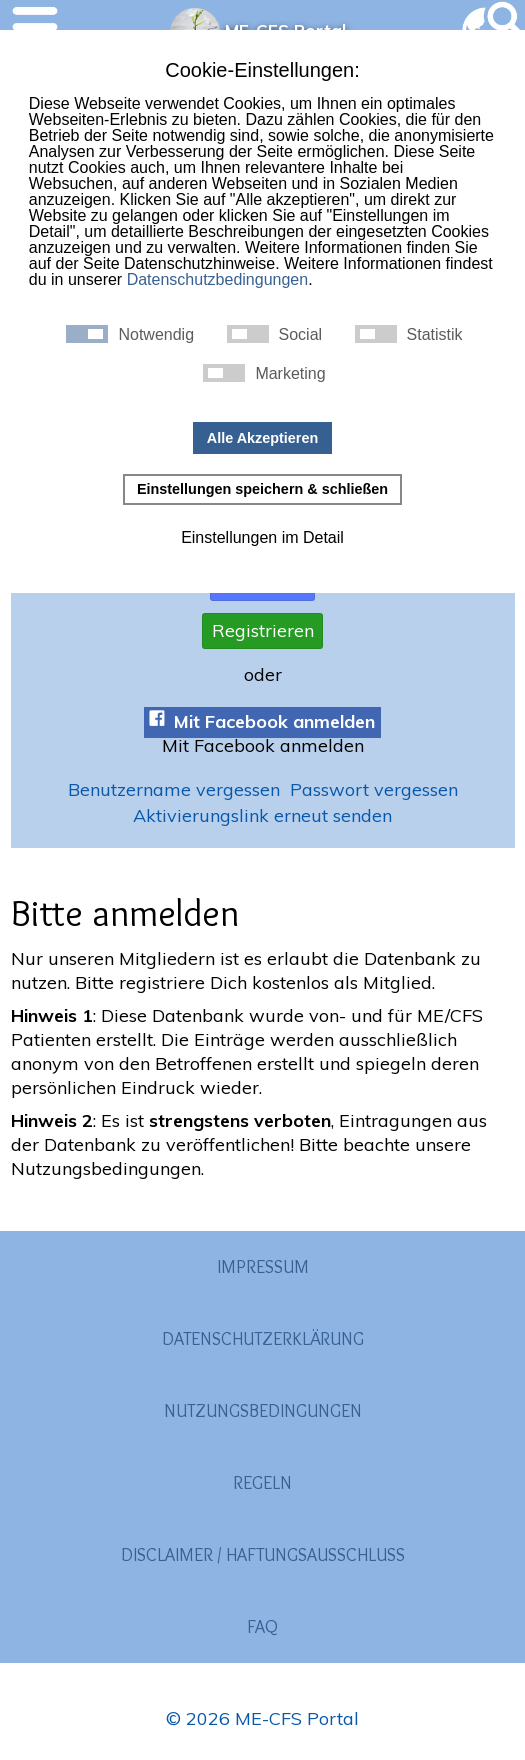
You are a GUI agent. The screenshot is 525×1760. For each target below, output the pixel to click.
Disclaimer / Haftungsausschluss (263, 1555)
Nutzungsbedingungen (263, 1411)
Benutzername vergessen (174, 790)
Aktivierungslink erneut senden (262, 815)
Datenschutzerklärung (263, 1339)
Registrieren (263, 630)
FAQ (262, 1627)
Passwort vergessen (374, 790)
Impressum (263, 1267)
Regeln (262, 1483)
